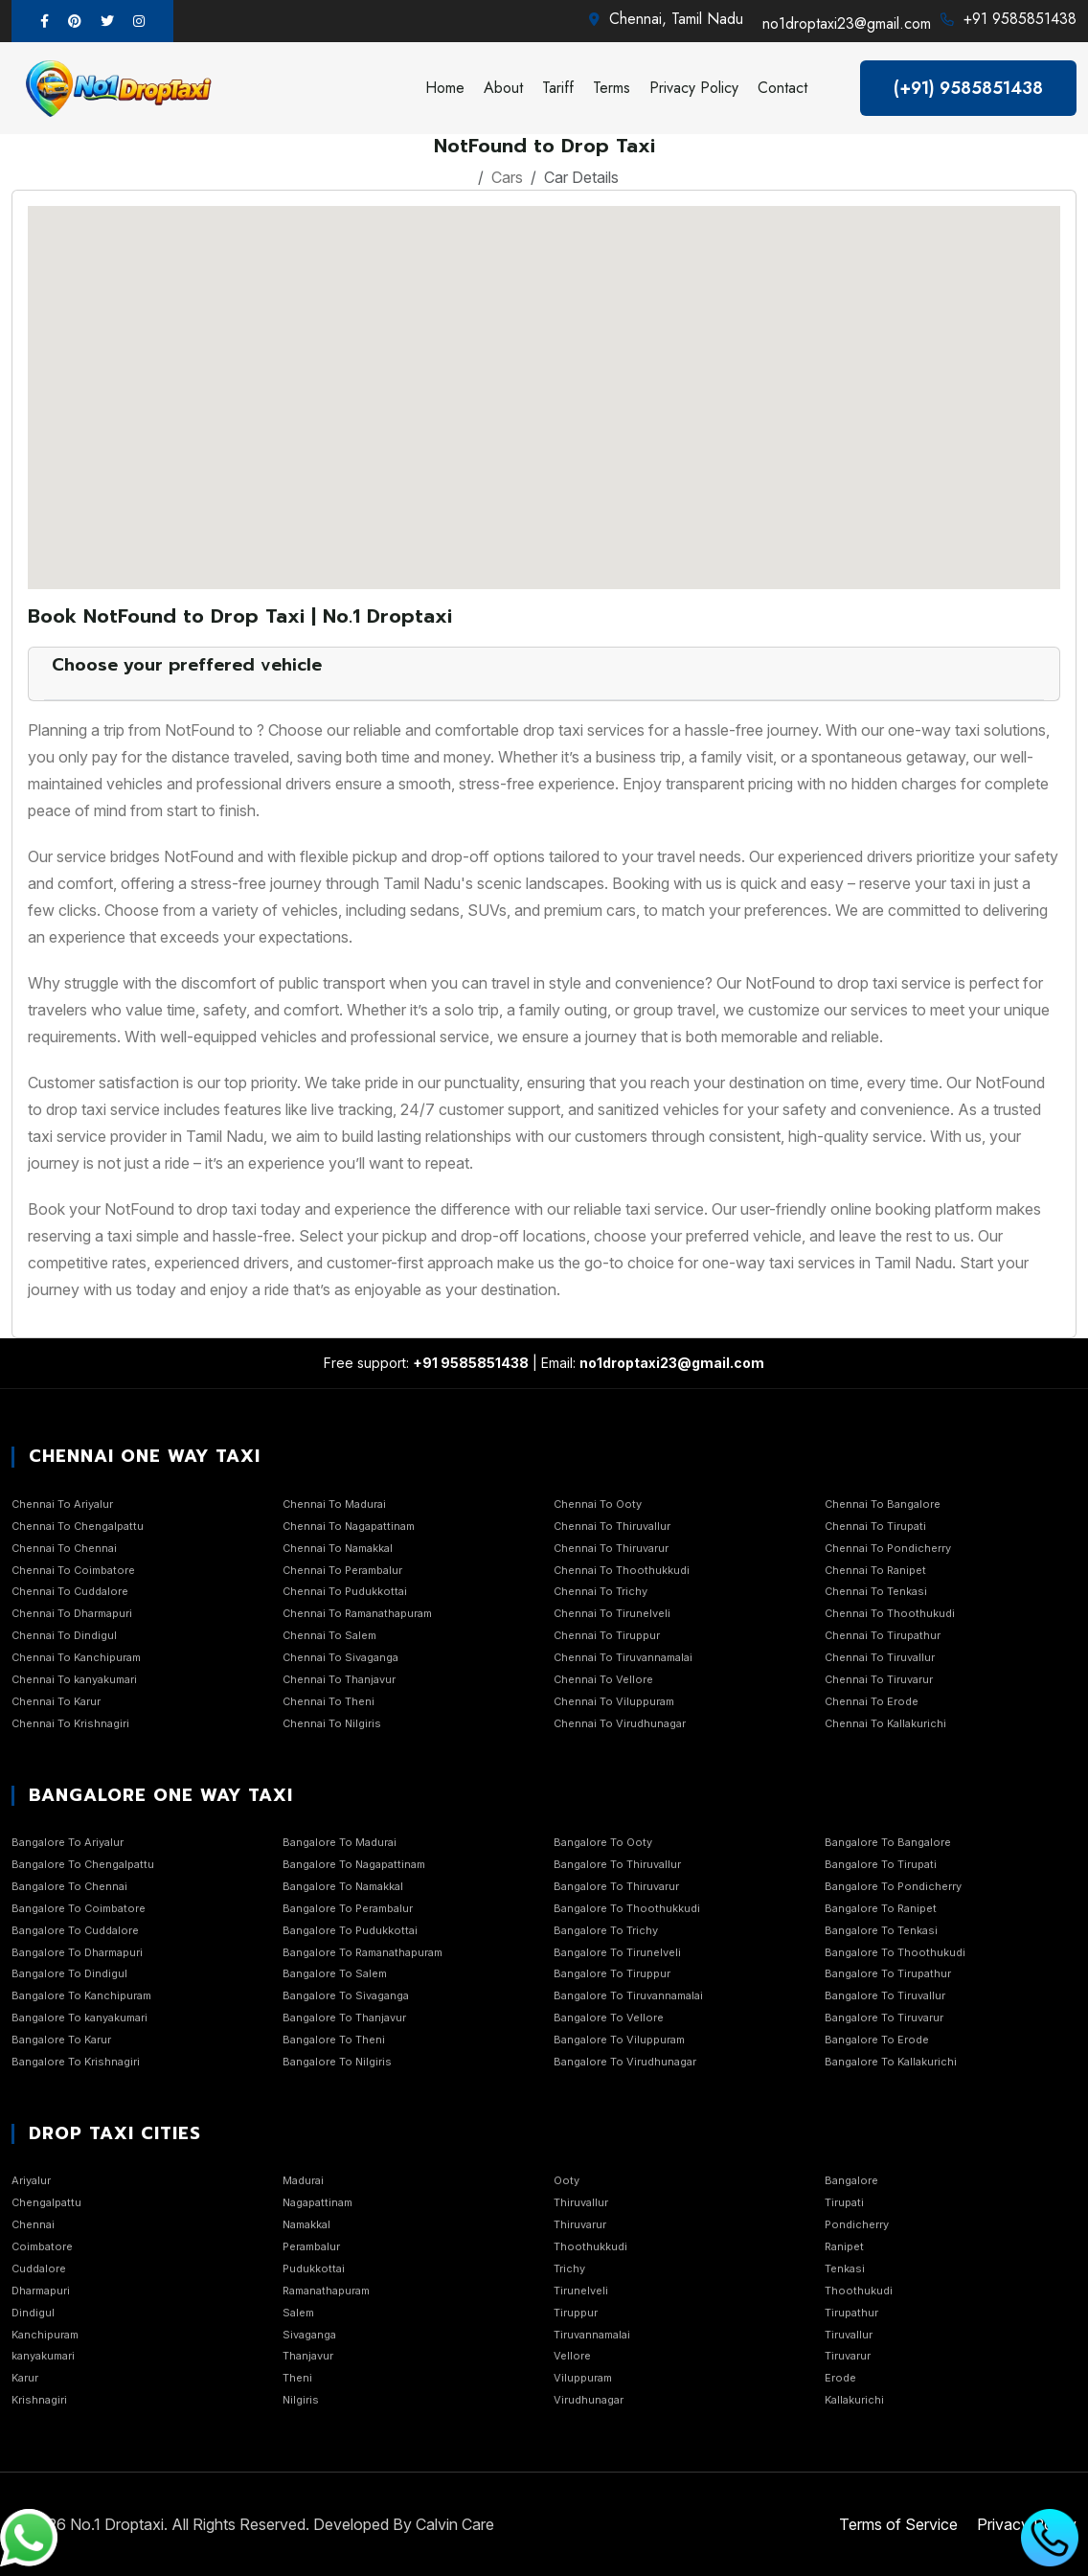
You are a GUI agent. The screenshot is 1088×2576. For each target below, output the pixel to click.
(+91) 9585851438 (968, 88)
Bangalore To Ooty (603, 1842)
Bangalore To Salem (335, 1973)
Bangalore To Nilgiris (337, 2061)
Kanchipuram (45, 2334)
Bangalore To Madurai (340, 1842)
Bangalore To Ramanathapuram (362, 1952)
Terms (611, 88)
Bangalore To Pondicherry (893, 1886)
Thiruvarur (580, 2224)
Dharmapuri (40, 2290)
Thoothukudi (859, 2290)
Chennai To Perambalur (342, 1570)
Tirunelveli (581, 2290)
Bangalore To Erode (877, 2039)
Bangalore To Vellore (609, 2017)
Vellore (572, 2355)
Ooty (566, 2180)
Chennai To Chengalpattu (77, 1526)
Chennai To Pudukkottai (345, 1591)
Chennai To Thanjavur (339, 1679)
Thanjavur (308, 2355)
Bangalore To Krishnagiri (75, 2061)
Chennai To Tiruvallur (880, 1657)
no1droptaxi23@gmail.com (846, 23)
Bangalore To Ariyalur (67, 1842)
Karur (24, 2377)
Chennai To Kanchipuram (76, 1657)
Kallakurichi (854, 2399)
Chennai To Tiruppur (607, 1635)
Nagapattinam (317, 2202)
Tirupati (844, 2202)
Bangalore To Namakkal (343, 1886)
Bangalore (851, 2180)
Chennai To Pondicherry (888, 1548)
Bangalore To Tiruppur (612, 1973)
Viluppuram (583, 2377)
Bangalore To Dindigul (69, 1973)
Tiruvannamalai (592, 2334)
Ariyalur (31, 2180)
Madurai (303, 2180)
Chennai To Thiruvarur (611, 1548)
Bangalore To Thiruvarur (616, 1886)
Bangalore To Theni (334, 2039)
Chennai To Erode (871, 1701)
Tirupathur (851, 2312)
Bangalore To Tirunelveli (617, 1952)
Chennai (33, 2224)
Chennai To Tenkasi (876, 1591)
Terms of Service (898, 2524)
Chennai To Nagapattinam (349, 1526)
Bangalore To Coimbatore (78, 1908)
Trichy (569, 2268)
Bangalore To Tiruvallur (885, 1995)
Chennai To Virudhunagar (620, 1723)
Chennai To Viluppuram (614, 1701)
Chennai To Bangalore (883, 1504)
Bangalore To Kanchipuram (81, 1995)
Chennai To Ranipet (875, 1570)
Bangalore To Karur (61, 2039)
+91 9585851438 (1020, 19)
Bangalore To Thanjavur (344, 2017)
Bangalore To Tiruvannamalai (628, 1995)
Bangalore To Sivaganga (346, 1995)
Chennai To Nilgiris (332, 1723)
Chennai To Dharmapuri (71, 1613)
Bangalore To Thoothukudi (895, 1952)
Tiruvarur (848, 2355)
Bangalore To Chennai (69, 1886)
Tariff (558, 88)
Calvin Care (455, 2524)
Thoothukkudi (590, 2246)
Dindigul (33, 2312)
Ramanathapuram (326, 2290)
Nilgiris (301, 2399)
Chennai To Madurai (334, 1504)
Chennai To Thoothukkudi (622, 1570)
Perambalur (311, 2246)
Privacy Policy (693, 88)
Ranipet (844, 2246)
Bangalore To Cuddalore (75, 1930)
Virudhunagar (588, 2399)
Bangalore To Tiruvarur (884, 2017)
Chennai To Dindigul (64, 1635)
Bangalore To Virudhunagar (625, 2061)
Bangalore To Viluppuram (619, 2039)
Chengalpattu (46, 2202)
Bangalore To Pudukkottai (350, 1930)
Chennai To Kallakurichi (885, 1723)
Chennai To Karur (56, 1701)
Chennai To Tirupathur (883, 1635)
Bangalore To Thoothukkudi (627, 1908)
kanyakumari (43, 2355)
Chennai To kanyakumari (74, 1679)
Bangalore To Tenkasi (881, 1930)
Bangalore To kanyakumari (79, 2017)
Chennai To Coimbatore (73, 1570)
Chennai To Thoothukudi (890, 1613)
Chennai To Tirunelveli (612, 1613)
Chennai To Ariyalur (62, 1504)
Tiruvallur (849, 2334)
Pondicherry (857, 2224)
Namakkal (306, 2224)
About (503, 88)
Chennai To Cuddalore (69, 1591)
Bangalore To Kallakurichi (891, 2061)
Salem (298, 2312)
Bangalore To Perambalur (348, 1908)
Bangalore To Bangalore (888, 1842)
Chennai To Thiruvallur (612, 1526)
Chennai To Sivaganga (340, 1657)
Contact (782, 88)
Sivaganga (309, 2334)
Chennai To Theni (328, 1701)
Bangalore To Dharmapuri (77, 1952)
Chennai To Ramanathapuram (357, 1613)
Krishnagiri (39, 2399)
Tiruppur (576, 2312)
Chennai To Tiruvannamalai (623, 1657)
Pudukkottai (314, 2268)
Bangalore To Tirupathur (888, 1973)
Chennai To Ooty (598, 1504)
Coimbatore (42, 2246)
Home (445, 88)
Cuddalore (38, 2268)
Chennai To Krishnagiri (70, 1723)
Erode (840, 2377)
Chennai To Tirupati (875, 1526)
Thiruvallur (581, 2202)
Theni (297, 2377)
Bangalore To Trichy (606, 1930)
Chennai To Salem (329, 1635)
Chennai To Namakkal (338, 1548)
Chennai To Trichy (600, 1591)
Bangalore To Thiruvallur (617, 1864)
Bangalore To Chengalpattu (82, 1864)
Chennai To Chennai (64, 1548)
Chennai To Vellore (603, 1679)
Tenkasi (845, 2268)
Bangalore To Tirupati (881, 1864)
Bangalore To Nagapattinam (354, 1864)
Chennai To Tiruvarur (879, 1679)
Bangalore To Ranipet (881, 1908)
